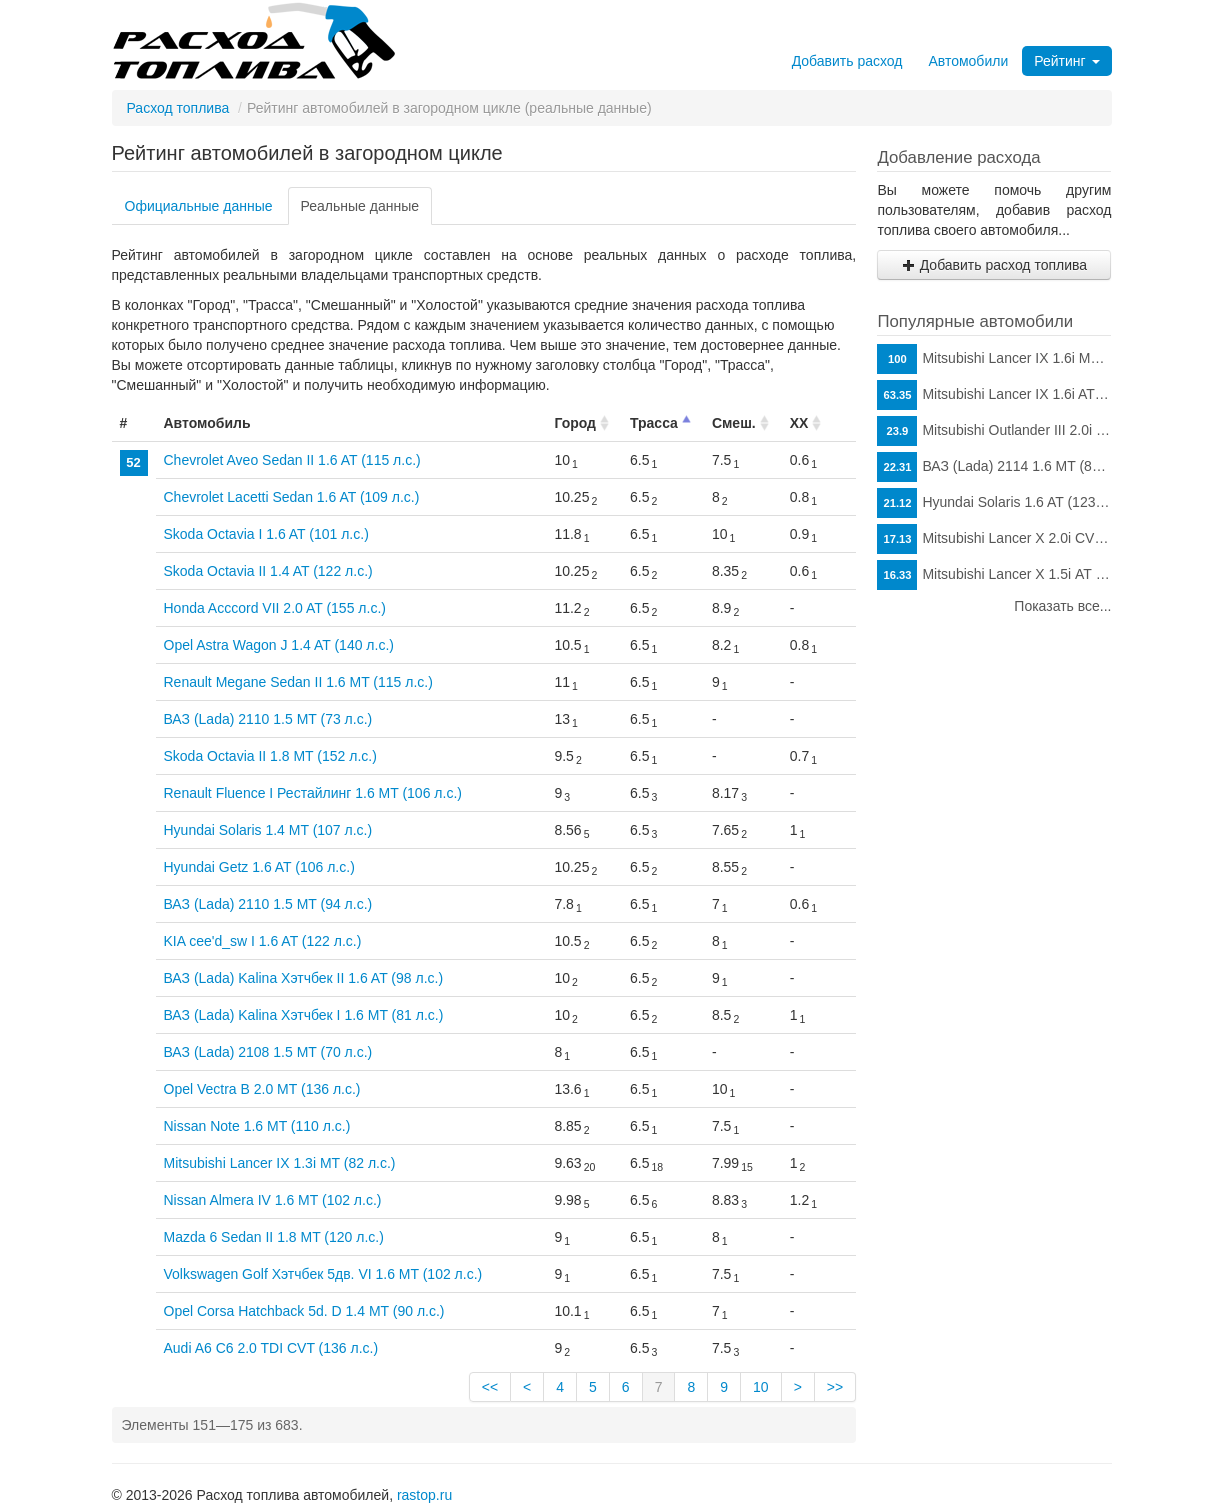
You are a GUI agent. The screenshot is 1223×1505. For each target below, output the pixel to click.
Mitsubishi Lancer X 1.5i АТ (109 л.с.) (994, 575)
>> (835, 1387)
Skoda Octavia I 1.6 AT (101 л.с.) (266, 534)
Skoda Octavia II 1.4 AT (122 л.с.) (268, 571)
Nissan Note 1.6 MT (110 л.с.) (257, 1126)
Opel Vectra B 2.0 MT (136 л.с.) (262, 1089)
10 (761, 1387)
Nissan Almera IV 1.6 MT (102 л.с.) (273, 1200)
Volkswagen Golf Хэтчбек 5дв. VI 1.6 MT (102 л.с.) (323, 1274)
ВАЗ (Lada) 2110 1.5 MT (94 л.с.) (268, 904)
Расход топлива (178, 108)
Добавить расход (847, 61)
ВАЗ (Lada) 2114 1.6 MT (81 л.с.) (994, 467)
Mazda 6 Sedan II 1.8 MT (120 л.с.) (274, 1237)
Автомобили (968, 61)
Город (575, 423)
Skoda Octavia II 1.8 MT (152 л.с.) (270, 756)
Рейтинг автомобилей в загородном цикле (307, 153)
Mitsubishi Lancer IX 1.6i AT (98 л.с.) (994, 395)
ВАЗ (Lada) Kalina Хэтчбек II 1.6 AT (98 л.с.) (304, 978)
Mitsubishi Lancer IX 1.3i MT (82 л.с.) (280, 1163)
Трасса (654, 423)
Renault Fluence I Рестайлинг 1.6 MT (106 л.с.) (313, 793)
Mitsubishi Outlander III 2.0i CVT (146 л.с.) (994, 431)
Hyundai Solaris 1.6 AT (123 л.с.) (994, 503)
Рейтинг (1066, 61)
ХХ (799, 423)
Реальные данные (360, 206)
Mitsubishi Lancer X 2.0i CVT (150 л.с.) (994, 539)
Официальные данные (199, 206)
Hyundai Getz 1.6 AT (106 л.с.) (259, 867)
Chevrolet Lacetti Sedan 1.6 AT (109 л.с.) (292, 497)
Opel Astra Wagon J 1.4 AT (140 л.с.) (279, 645)
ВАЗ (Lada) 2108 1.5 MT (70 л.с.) (268, 1052)
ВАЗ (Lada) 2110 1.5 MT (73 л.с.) (268, 719)
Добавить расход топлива (994, 265)
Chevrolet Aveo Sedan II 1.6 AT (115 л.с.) (292, 460)
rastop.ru (424, 1495)
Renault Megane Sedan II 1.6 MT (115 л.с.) (298, 682)
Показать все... (1062, 606)
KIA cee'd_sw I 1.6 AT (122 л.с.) (263, 941)
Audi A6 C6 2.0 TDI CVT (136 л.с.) (271, 1348)
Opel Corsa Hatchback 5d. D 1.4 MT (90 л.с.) (304, 1311)
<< (490, 1387)
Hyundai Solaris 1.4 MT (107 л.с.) (268, 830)
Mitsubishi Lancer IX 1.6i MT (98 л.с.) (994, 359)
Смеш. (734, 423)
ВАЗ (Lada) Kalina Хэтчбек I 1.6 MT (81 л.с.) (304, 1015)
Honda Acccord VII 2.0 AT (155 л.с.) (275, 608)
